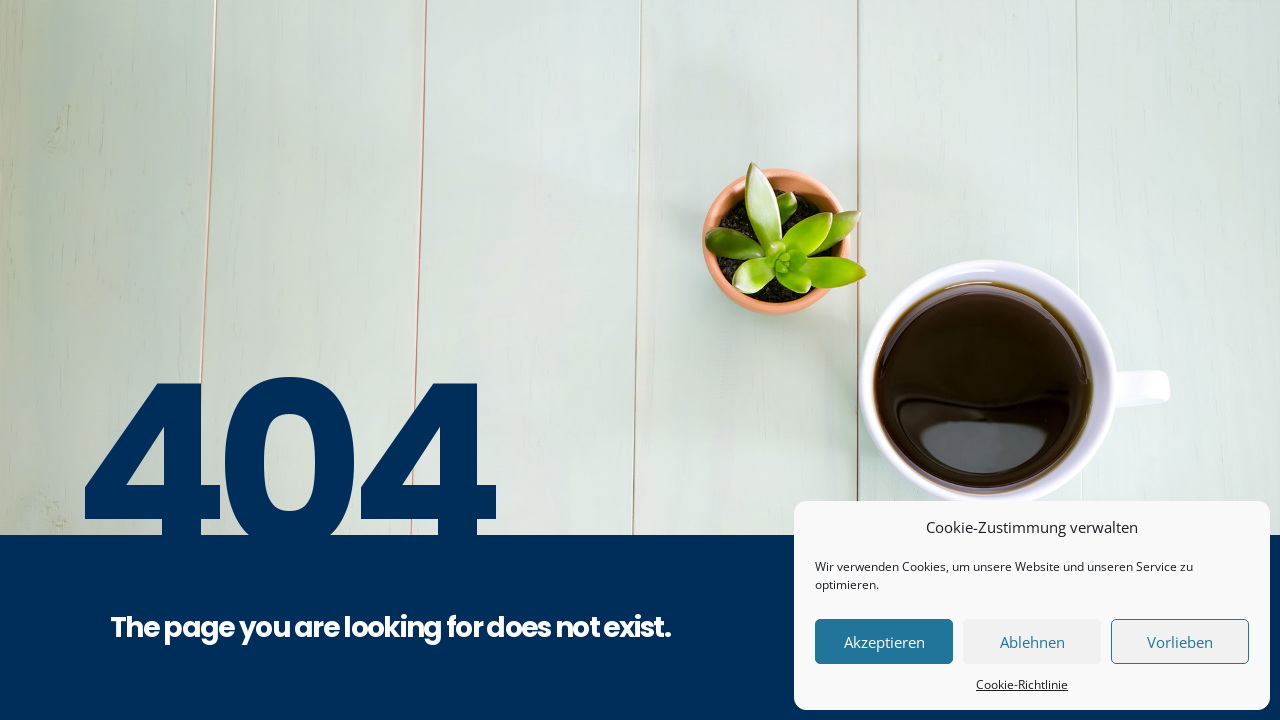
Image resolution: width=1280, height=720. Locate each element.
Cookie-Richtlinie (1022, 684)
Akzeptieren (884, 642)
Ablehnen (1032, 642)
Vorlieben (1180, 642)
